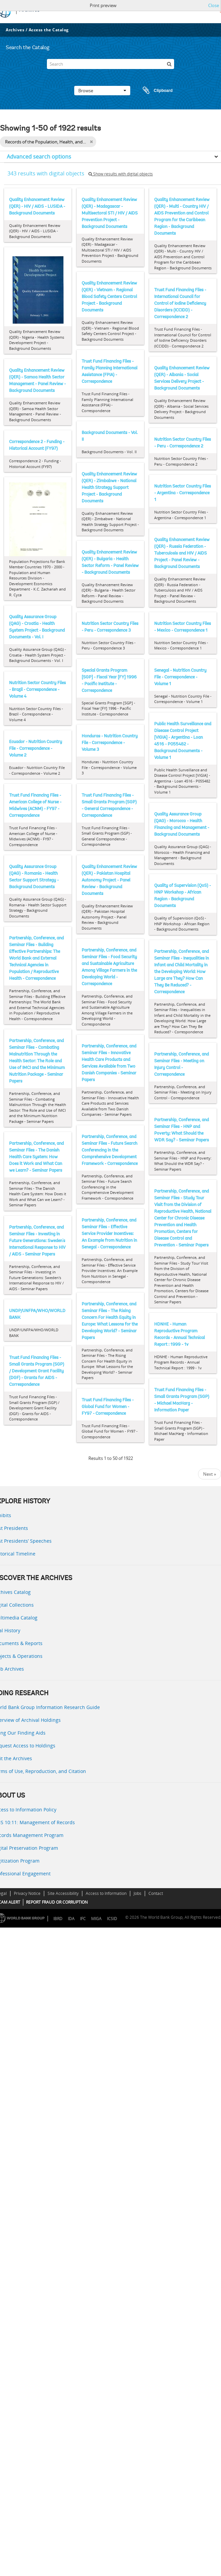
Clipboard (154, 90)
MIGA (96, 1918)
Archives (15, 30)
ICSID (112, 1918)
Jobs (137, 1893)
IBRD (57, 1918)
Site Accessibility (63, 1893)
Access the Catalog (49, 30)
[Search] (110, 64)
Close (213, 5)
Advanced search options (39, 156)
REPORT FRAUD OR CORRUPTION (57, 1902)
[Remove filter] (91, 141)
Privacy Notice (27, 1893)
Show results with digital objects (120, 174)
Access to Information (106, 1893)
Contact (155, 1893)
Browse (102, 91)
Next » (209, 1474)
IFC (83, 1918)
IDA (71, 1918)
